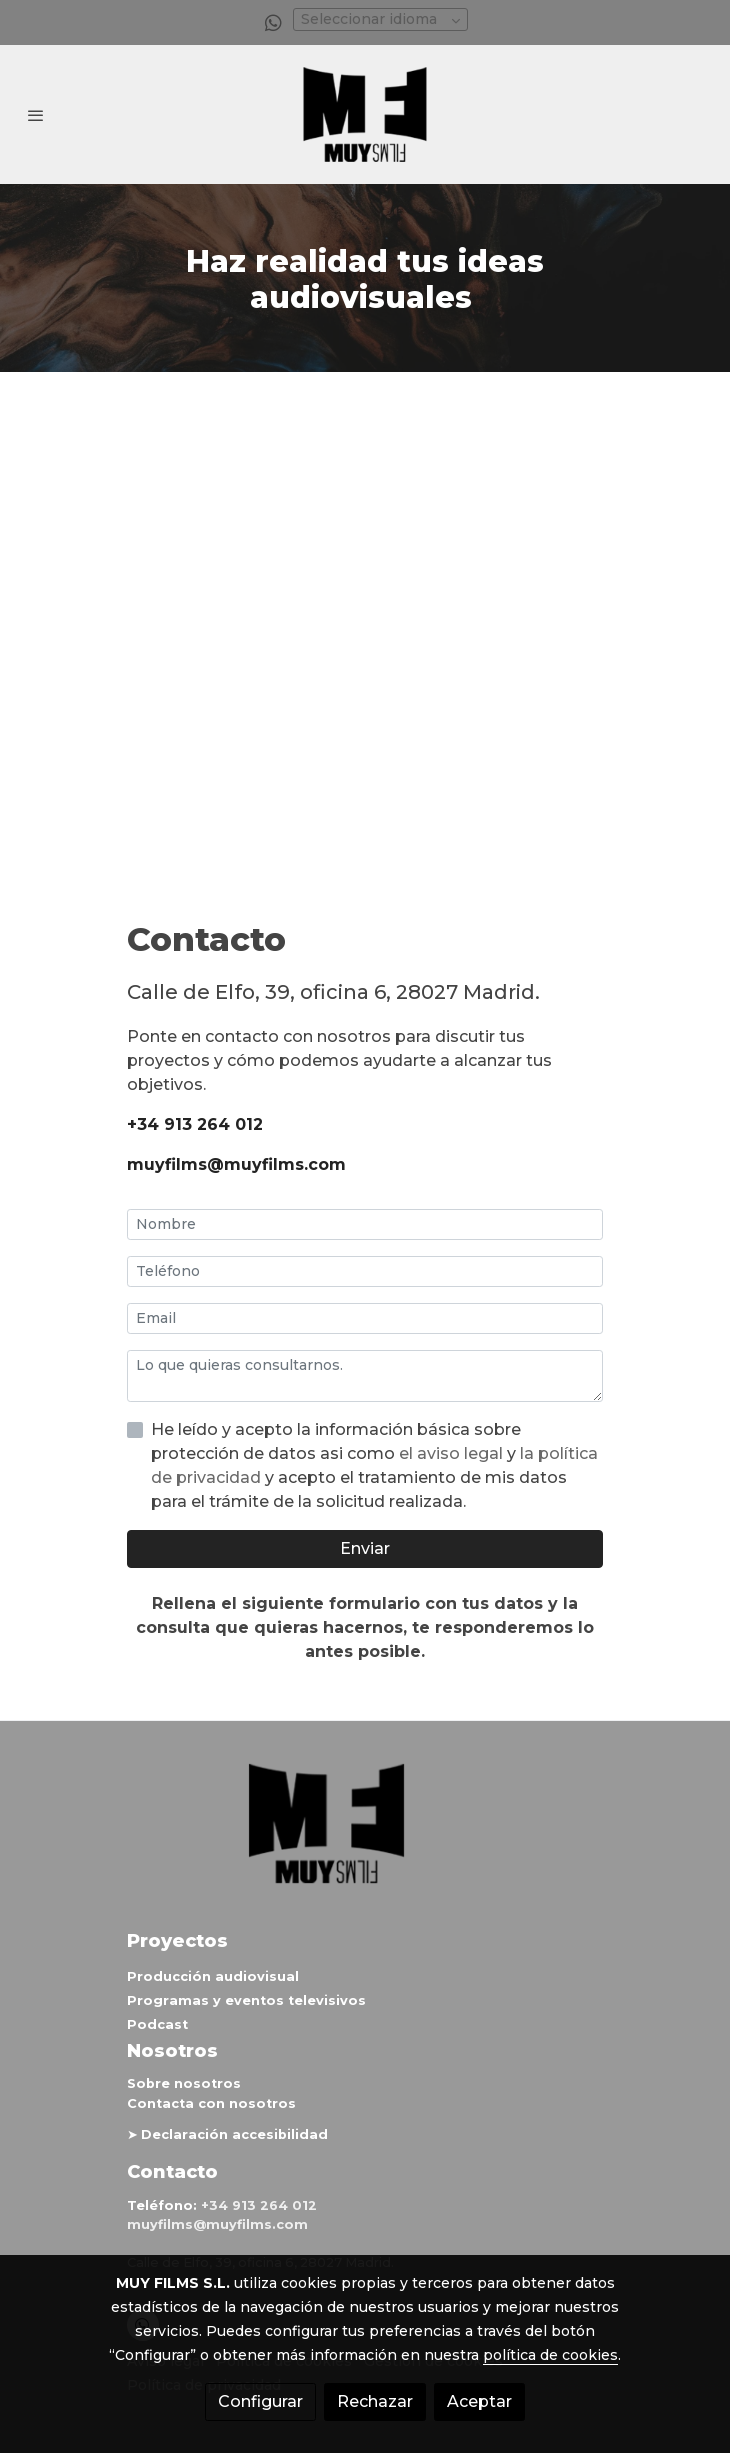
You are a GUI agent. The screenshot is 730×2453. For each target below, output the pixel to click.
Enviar (365, 1548)
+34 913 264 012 (195, 1124)
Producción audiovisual (213, 1976)
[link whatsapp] (273, 21)
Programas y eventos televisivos (246, 2000)
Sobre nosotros (184, 2083)
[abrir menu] (36, 115)
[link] (365, 114)
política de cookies (550, 2355)
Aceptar (479, 2401)
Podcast (157, 2024)
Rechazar (375, 2401)
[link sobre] (365, 1835)
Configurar (260, 2401)
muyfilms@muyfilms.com (236, 1164)
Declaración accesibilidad (234, 2134)
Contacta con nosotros (211, 2103)
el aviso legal (453, 1453)
